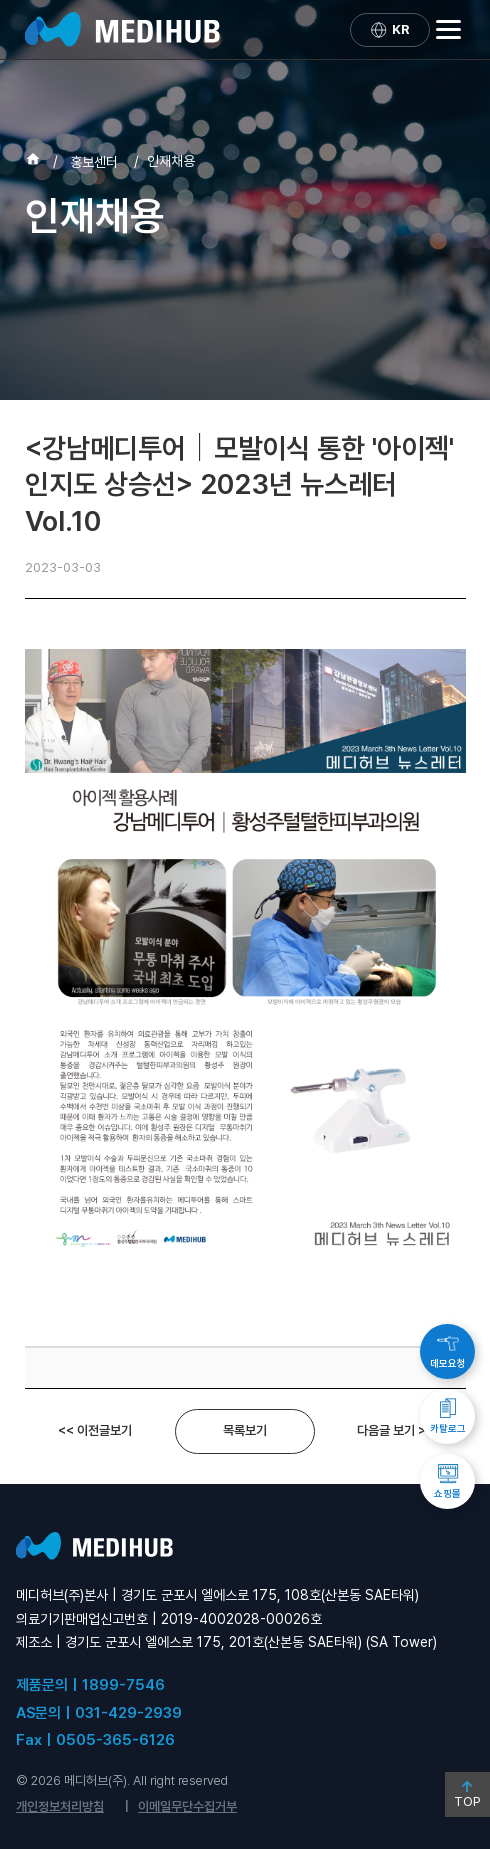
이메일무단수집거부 (187, 1806)
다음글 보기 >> (395, 1430)
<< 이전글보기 (95, 1430)
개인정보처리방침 (60, 1806)
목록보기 (245, 1430)
